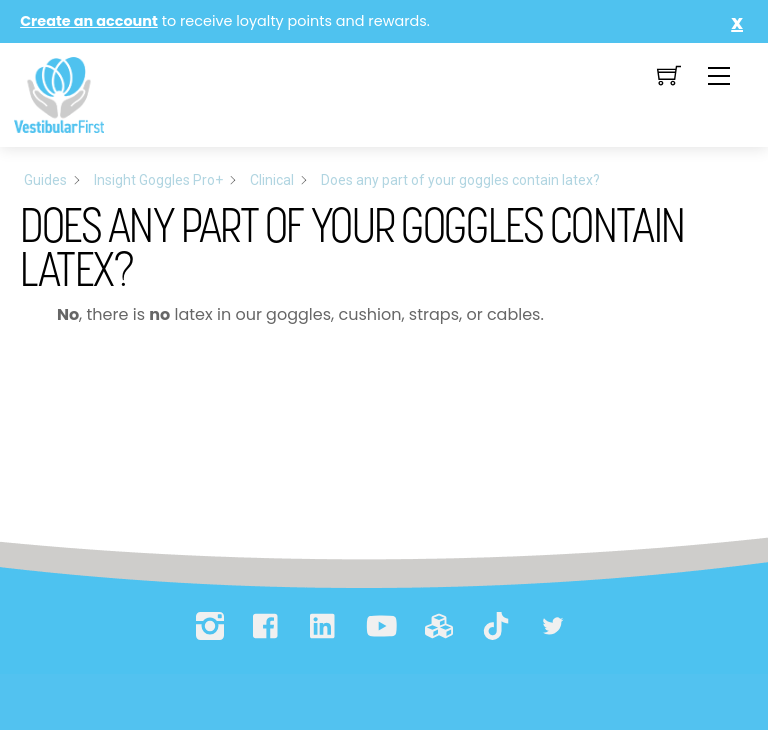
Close (733, 22)
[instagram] (210, 626)
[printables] (439, 626)
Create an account (89, 21)
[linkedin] (324, 626)
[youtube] (381, 626)
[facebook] (267, 626)
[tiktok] (496, 626)
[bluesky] (553, 626)
